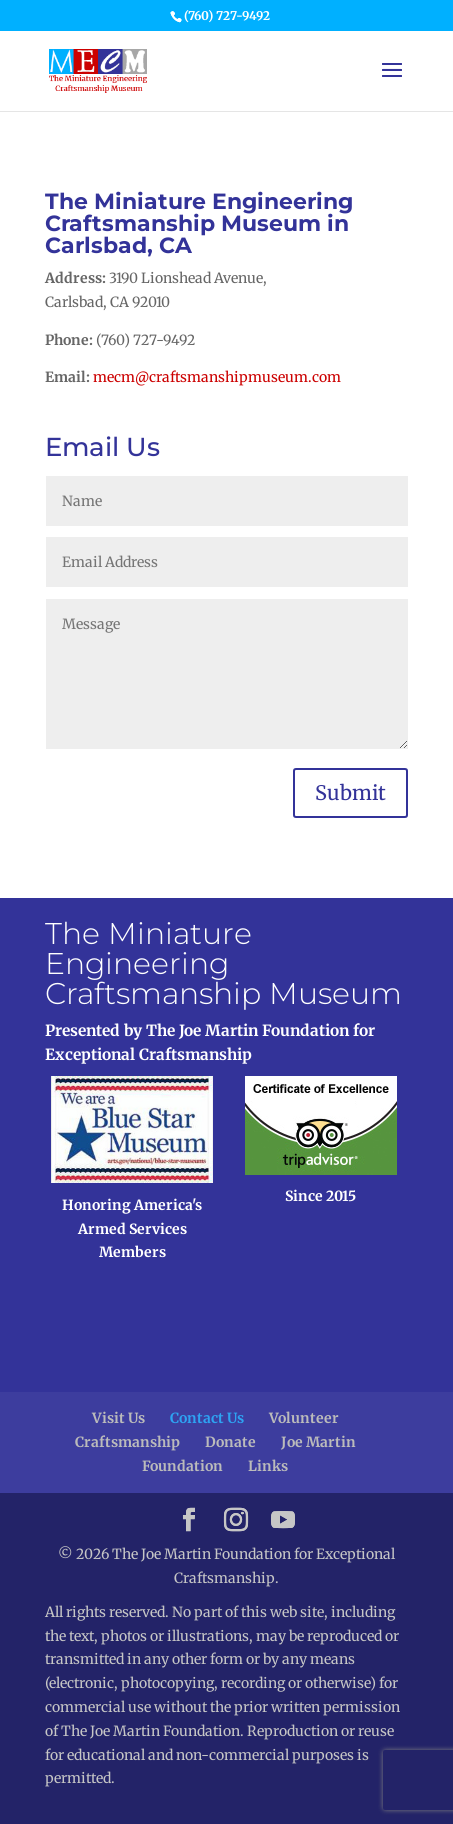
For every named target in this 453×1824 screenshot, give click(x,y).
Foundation (182, 1466)
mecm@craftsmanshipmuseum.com (217, 377)
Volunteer (304, 1418)
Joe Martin (318, 1442)
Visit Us (118, 1418)
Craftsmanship (127, 1442)
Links (268, 1466)
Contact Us (207, 1418)
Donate (230, 1442)
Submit (350, 792)
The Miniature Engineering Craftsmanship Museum (223, 963)
